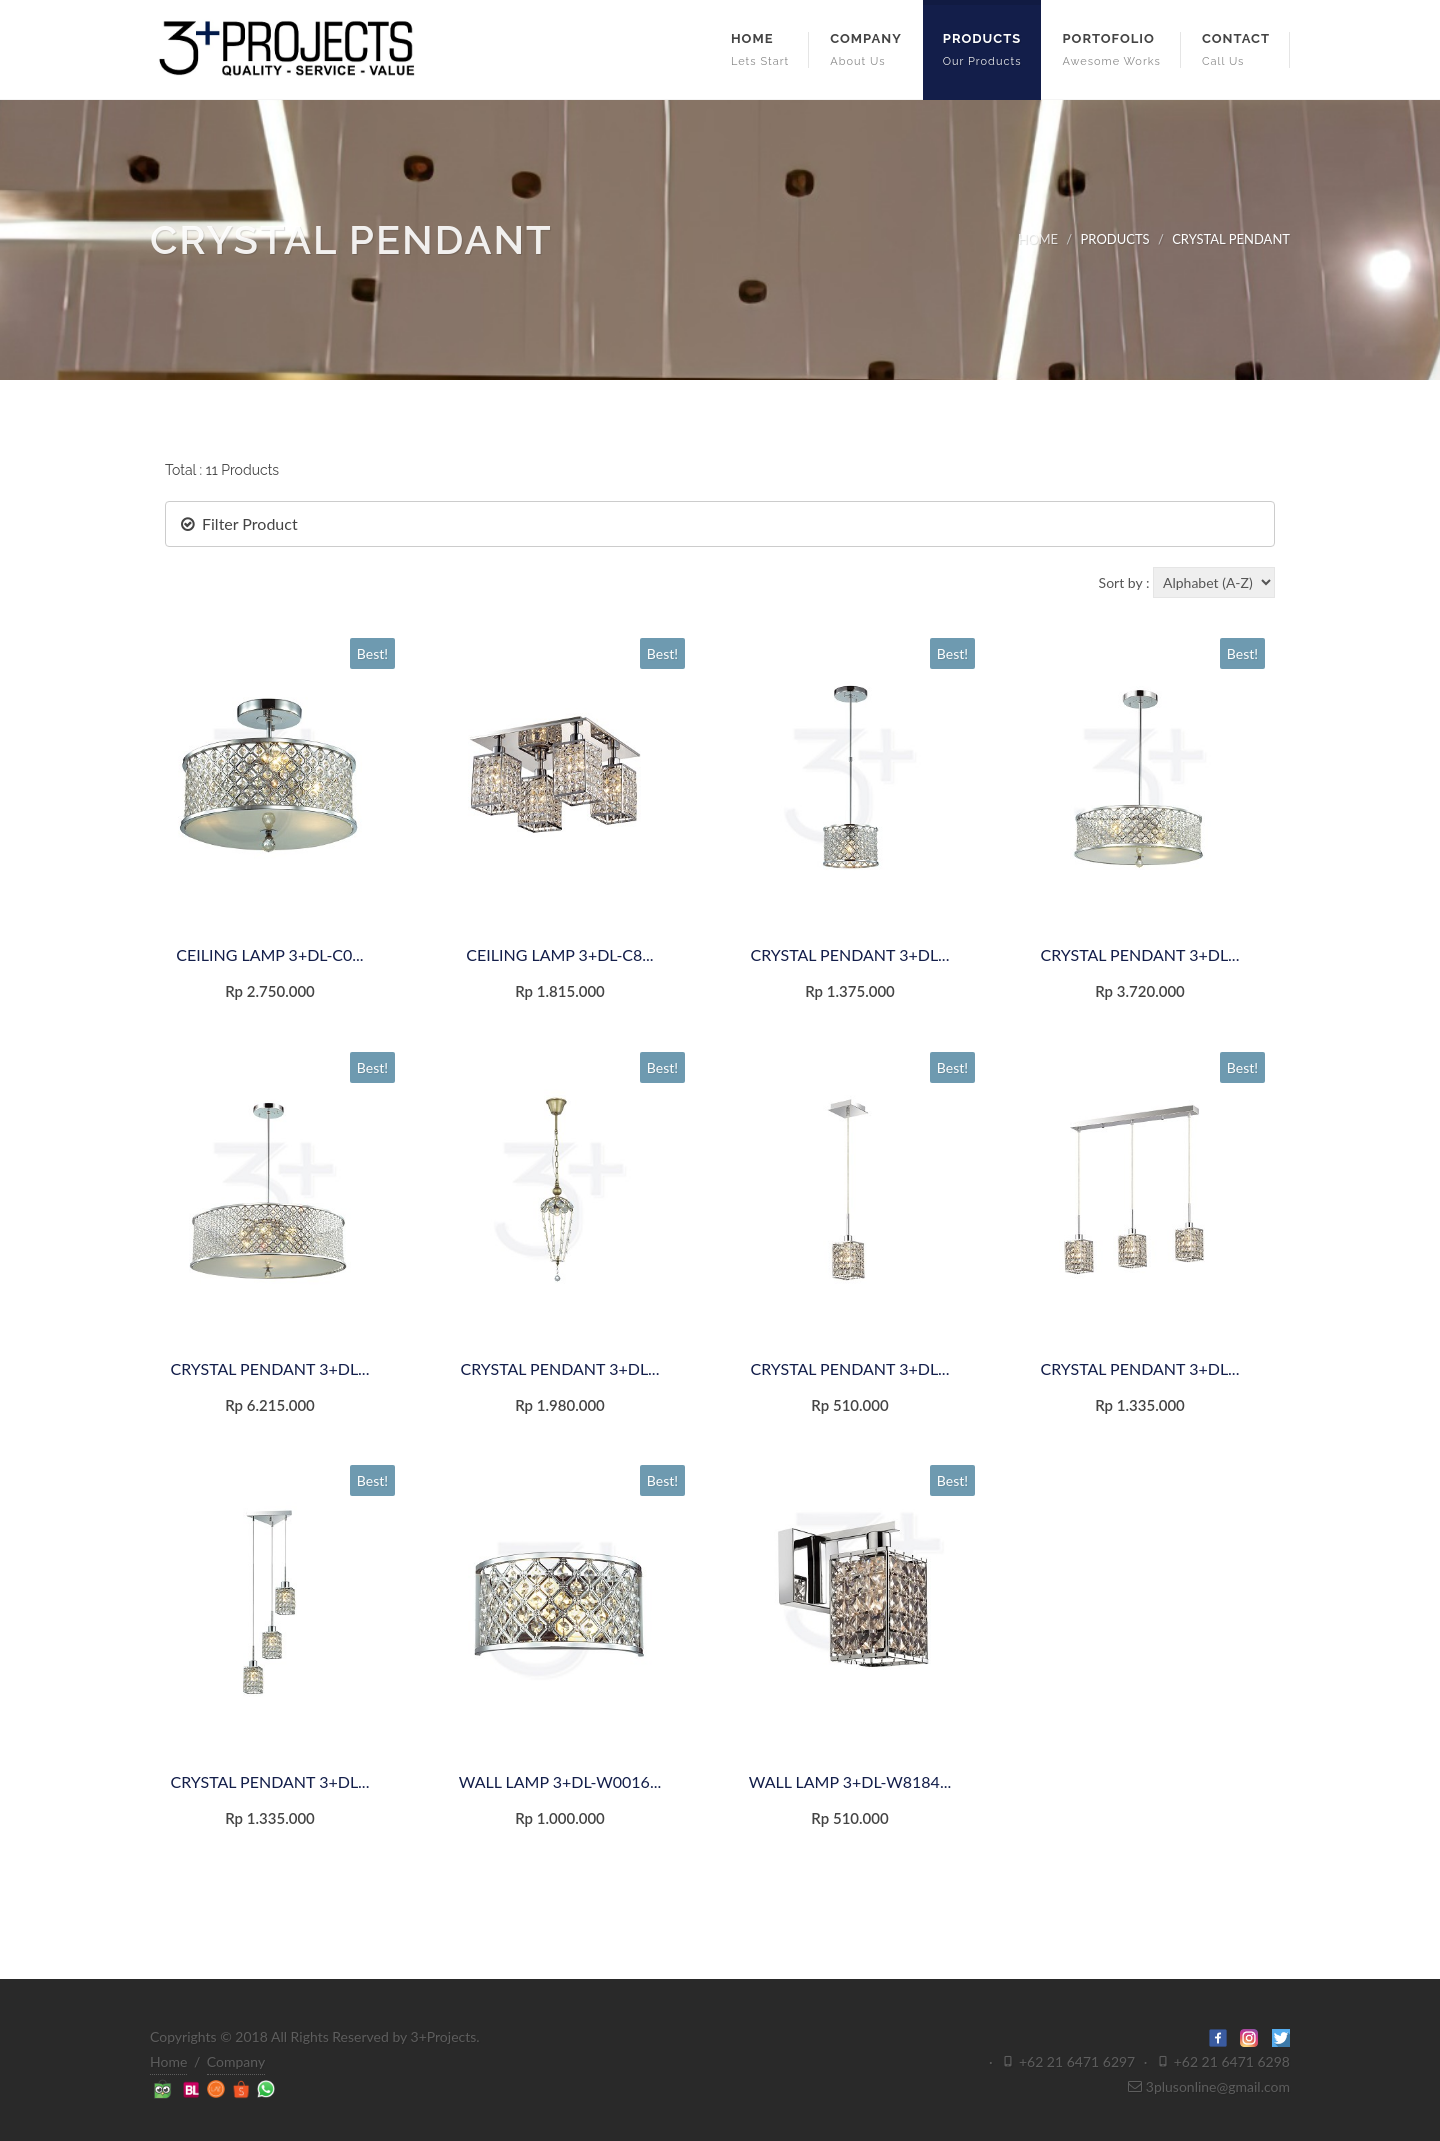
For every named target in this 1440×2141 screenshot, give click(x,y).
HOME (1038, 239)
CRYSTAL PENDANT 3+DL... (850, 954)
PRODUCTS (1115, 239)
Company (236, 2061)
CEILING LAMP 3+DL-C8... (559, 954)
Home (168, 2061)
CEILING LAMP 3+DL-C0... (269, 954)
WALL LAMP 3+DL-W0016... (560, 1781)
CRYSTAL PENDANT (1231, 239)
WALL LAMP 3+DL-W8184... (850, 1781)
